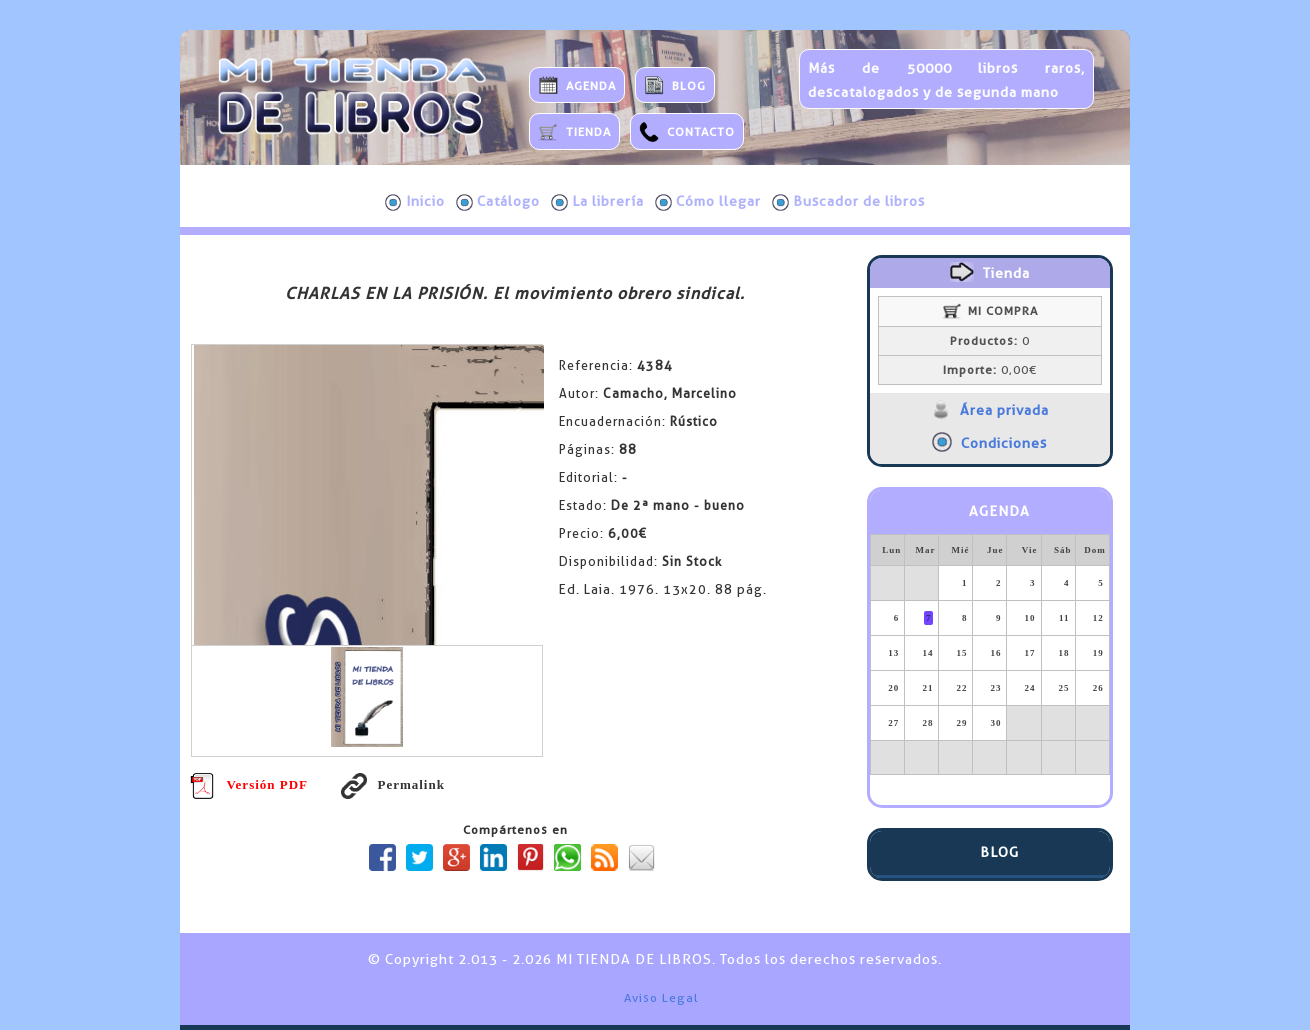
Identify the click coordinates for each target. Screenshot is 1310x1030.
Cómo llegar (708, 202)
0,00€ (990, 370)
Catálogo (498, 202)
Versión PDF (249, 784)
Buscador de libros (848, 202)
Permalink (393, 784)
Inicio (415, 202)
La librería (597, 202)
